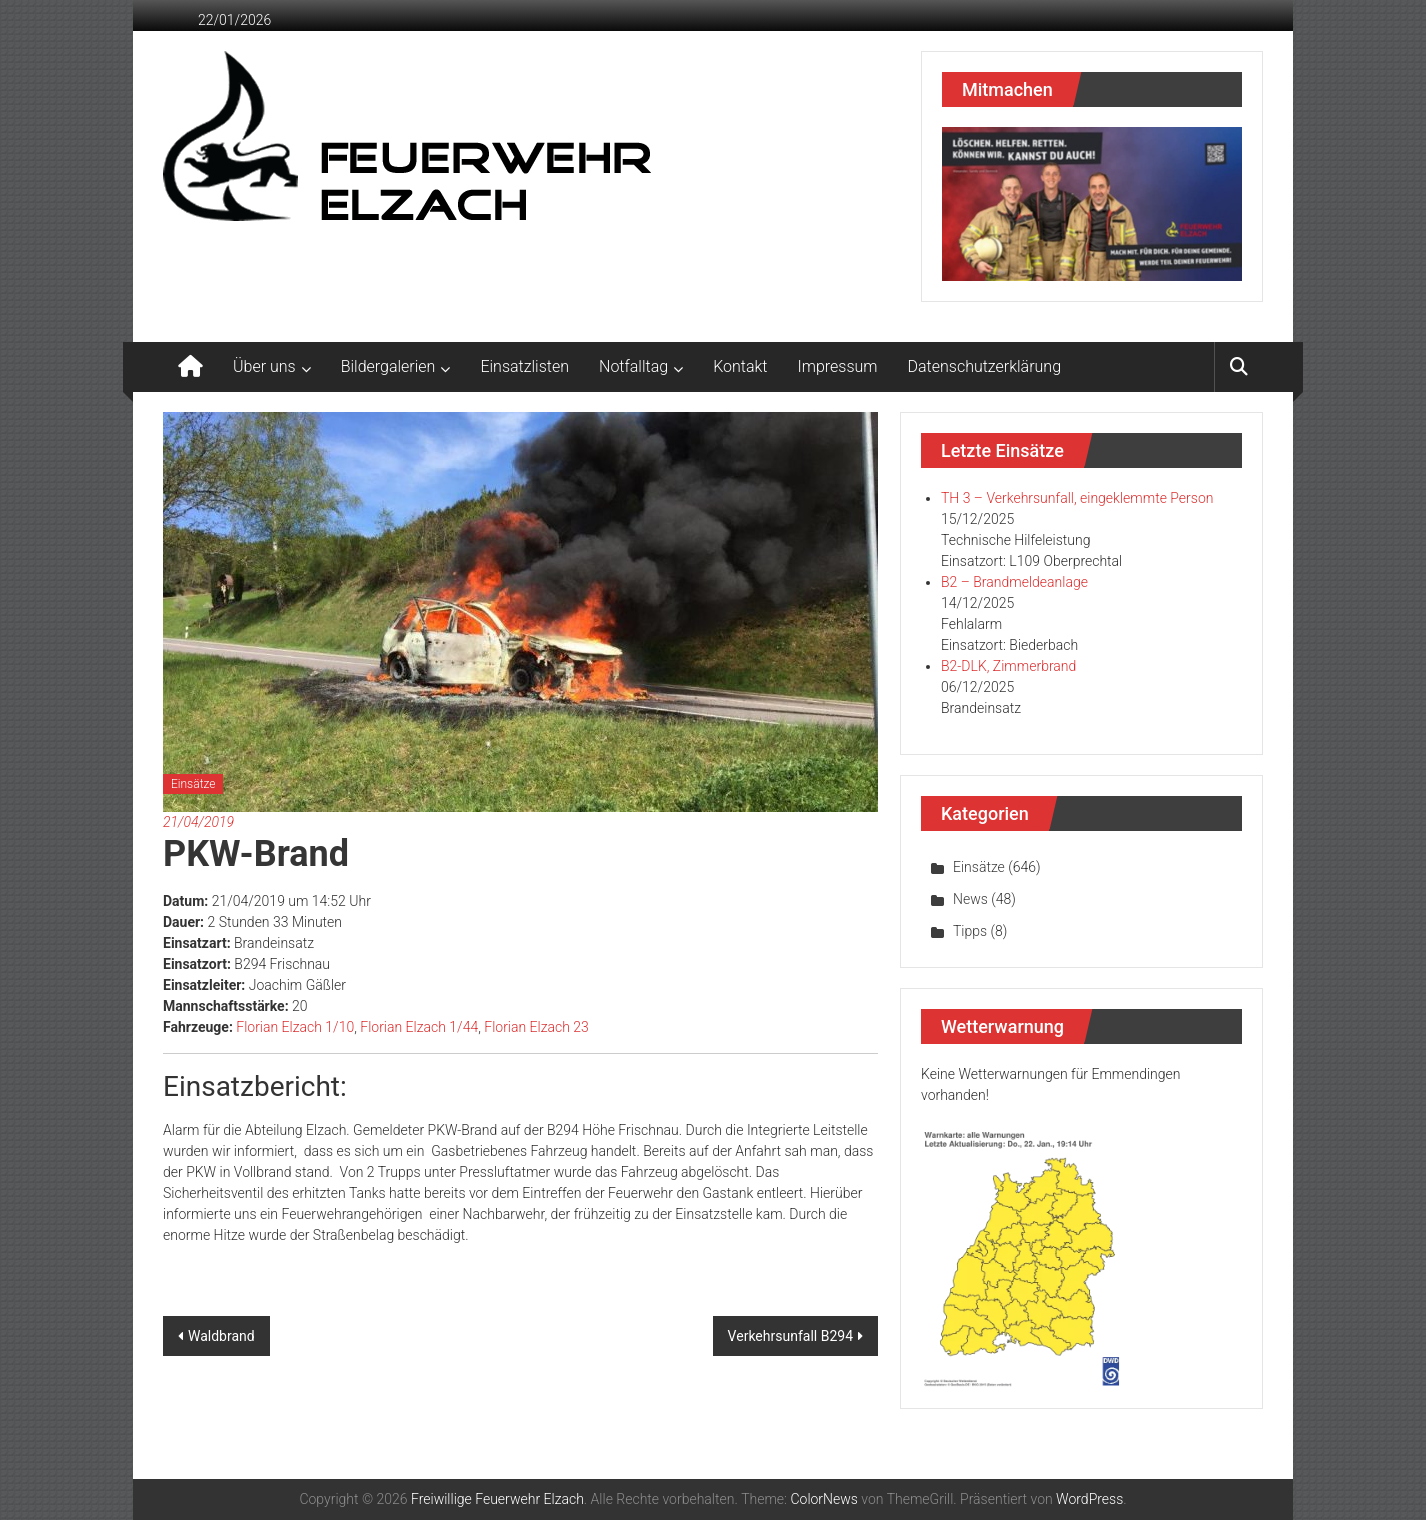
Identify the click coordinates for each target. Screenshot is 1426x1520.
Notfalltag (633, 366)
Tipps (970, 931)
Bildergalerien (388, 366)
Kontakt (740, 366)
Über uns (264, 366)
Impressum (838, 366)
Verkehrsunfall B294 (790, 1336)
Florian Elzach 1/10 (295, 1027)
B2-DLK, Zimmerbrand (1008, 666)
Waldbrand (221, 1336)
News (970, 899)
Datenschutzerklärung (985, 366)
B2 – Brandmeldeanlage (1014, 582)
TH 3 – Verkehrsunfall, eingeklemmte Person (1077, 498)
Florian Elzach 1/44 (419, 1027)
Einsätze (193, 784)
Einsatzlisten (524, 366)
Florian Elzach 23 (536, 1027)
